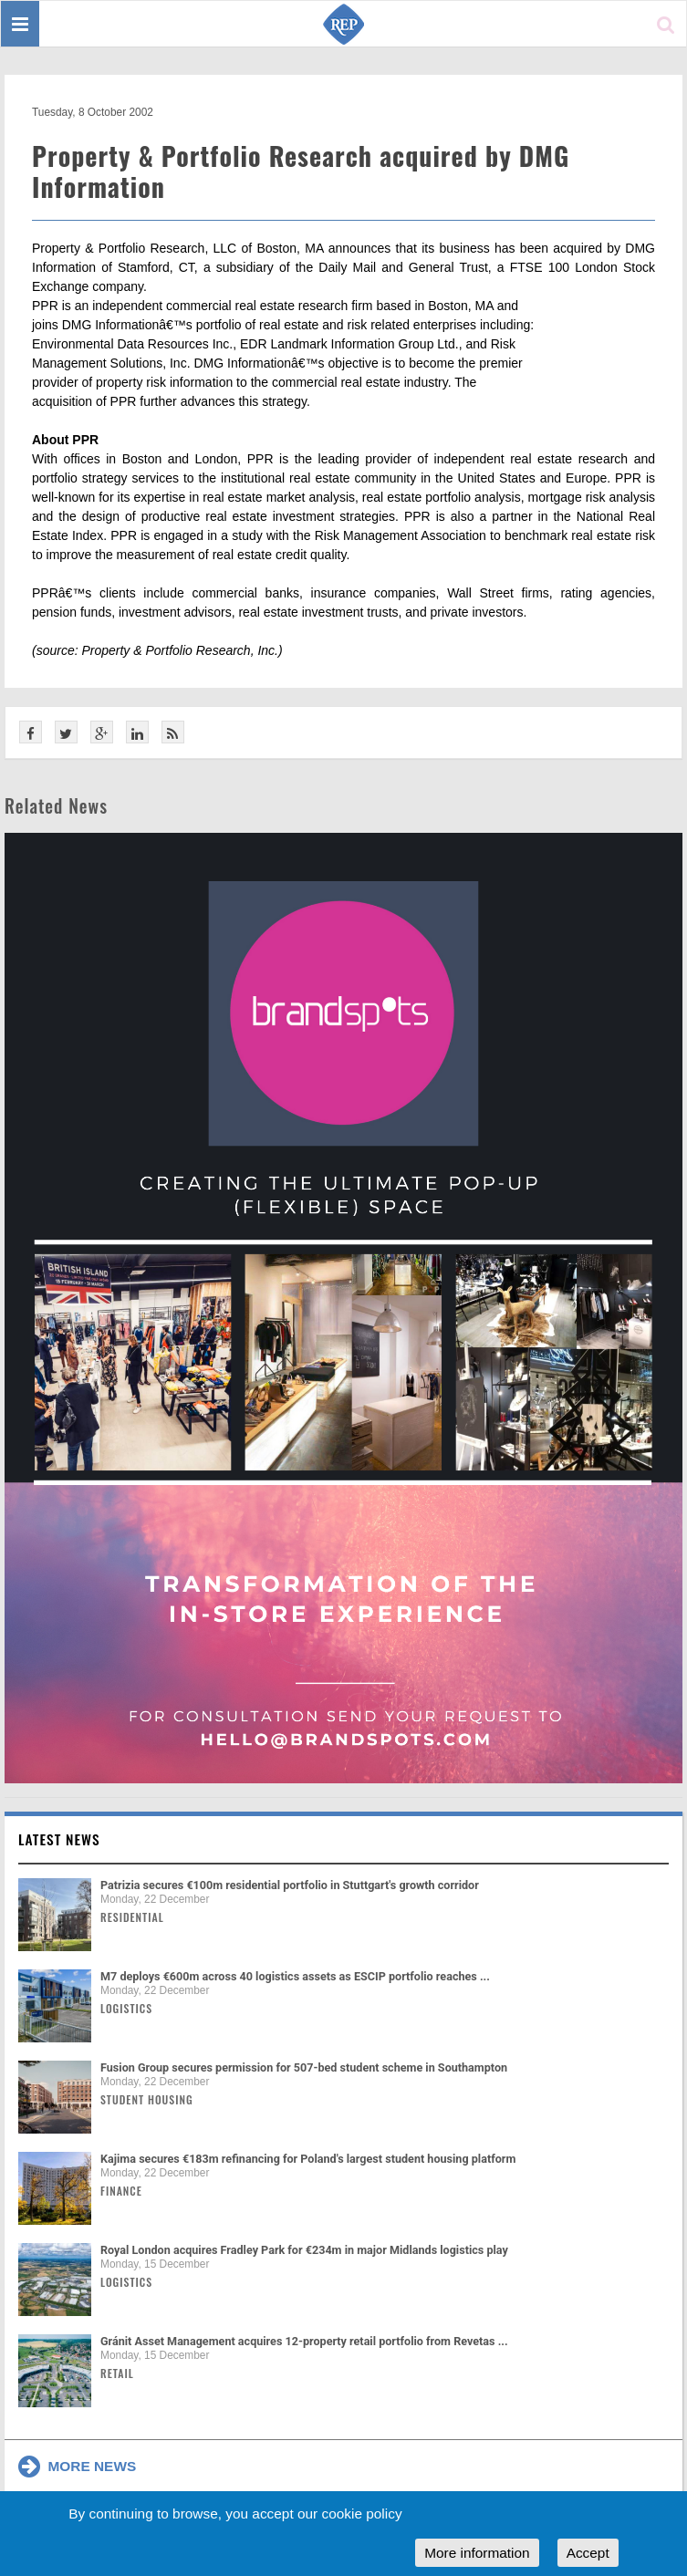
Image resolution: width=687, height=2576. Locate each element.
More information (476, 2552)
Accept (588, 2552)
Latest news (59, 1839)
